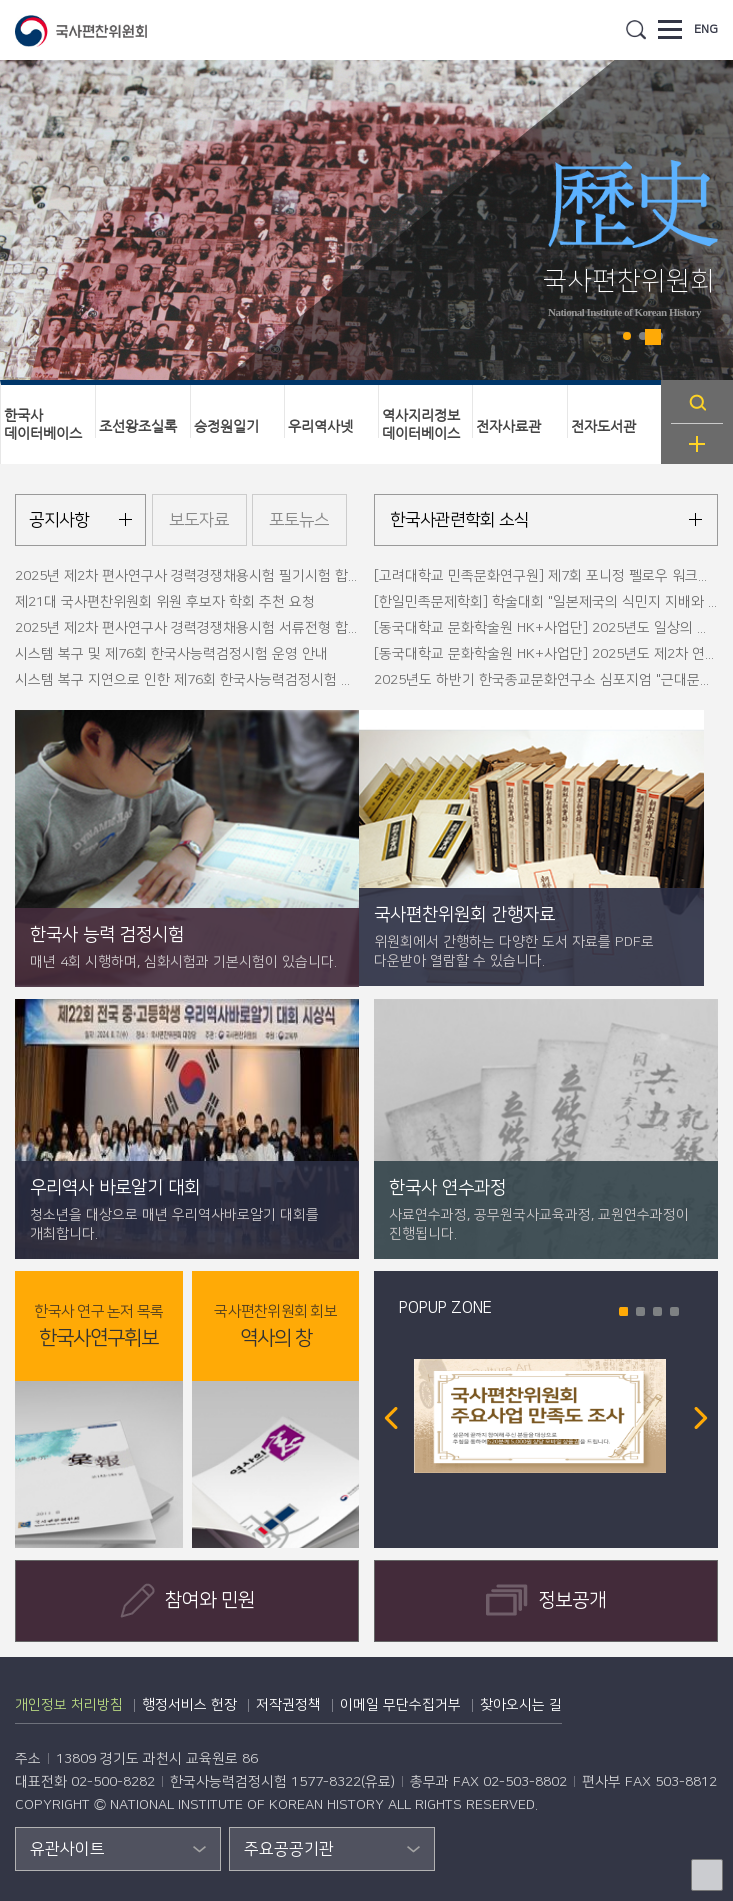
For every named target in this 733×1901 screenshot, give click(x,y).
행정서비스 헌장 (189, 1705)
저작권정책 (288, 1705)
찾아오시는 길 (521, 1705)
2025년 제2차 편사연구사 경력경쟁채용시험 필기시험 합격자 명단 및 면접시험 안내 (261, 576)
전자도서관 (603, 426)
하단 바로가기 (0, 0)
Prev (391, 1418)
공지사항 (59, 520)
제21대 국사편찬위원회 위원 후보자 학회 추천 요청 (165, 602)
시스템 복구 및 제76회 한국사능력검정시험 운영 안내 (171, 654)
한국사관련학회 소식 (459, 520)
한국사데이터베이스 (43, 424)
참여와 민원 (187, 1600)
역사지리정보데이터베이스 (421, 424)
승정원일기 (226, 426)
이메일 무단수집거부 (400, 1705)
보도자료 (199, 520)
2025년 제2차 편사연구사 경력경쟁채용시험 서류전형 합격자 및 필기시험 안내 (246, 628)
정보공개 (546, 1600)
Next (701, 1418)
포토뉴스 (299, 520)
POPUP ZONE (445, 1308)
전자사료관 (508, 426)
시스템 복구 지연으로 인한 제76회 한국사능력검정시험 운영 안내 (206, 680)
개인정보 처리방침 (69, 1705)
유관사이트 (67, 1849)
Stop (653, 337)
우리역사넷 (320, 426)
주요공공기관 (289, 1849)
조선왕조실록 (138, 426)
